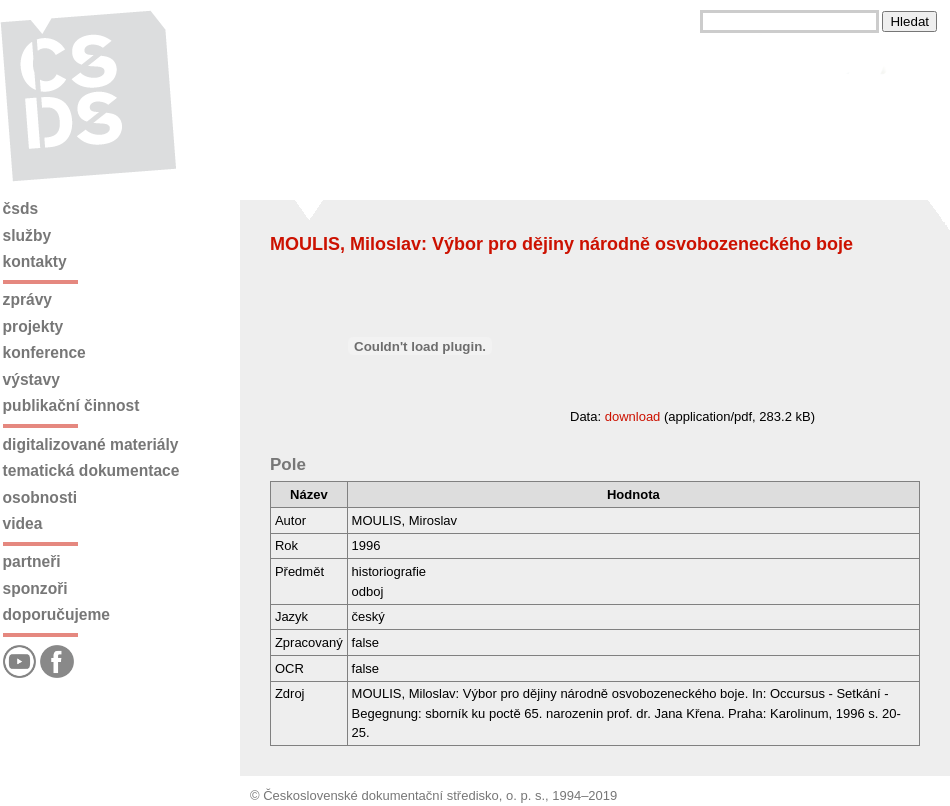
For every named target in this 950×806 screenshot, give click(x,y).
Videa (23, 523)
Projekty (33, 326)
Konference (44, 352)
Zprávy (27, 299)
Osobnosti (40, 497)
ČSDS (21, 208)
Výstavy (31, 379)
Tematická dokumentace (91, 470)
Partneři (32, 561)
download (633, 416)
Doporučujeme (56, 614)
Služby (27, 235)
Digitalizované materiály (91, 444)
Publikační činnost (71, 405)
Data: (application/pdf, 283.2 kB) (542, 416)
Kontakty (35, 261)
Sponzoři (35, 588)
